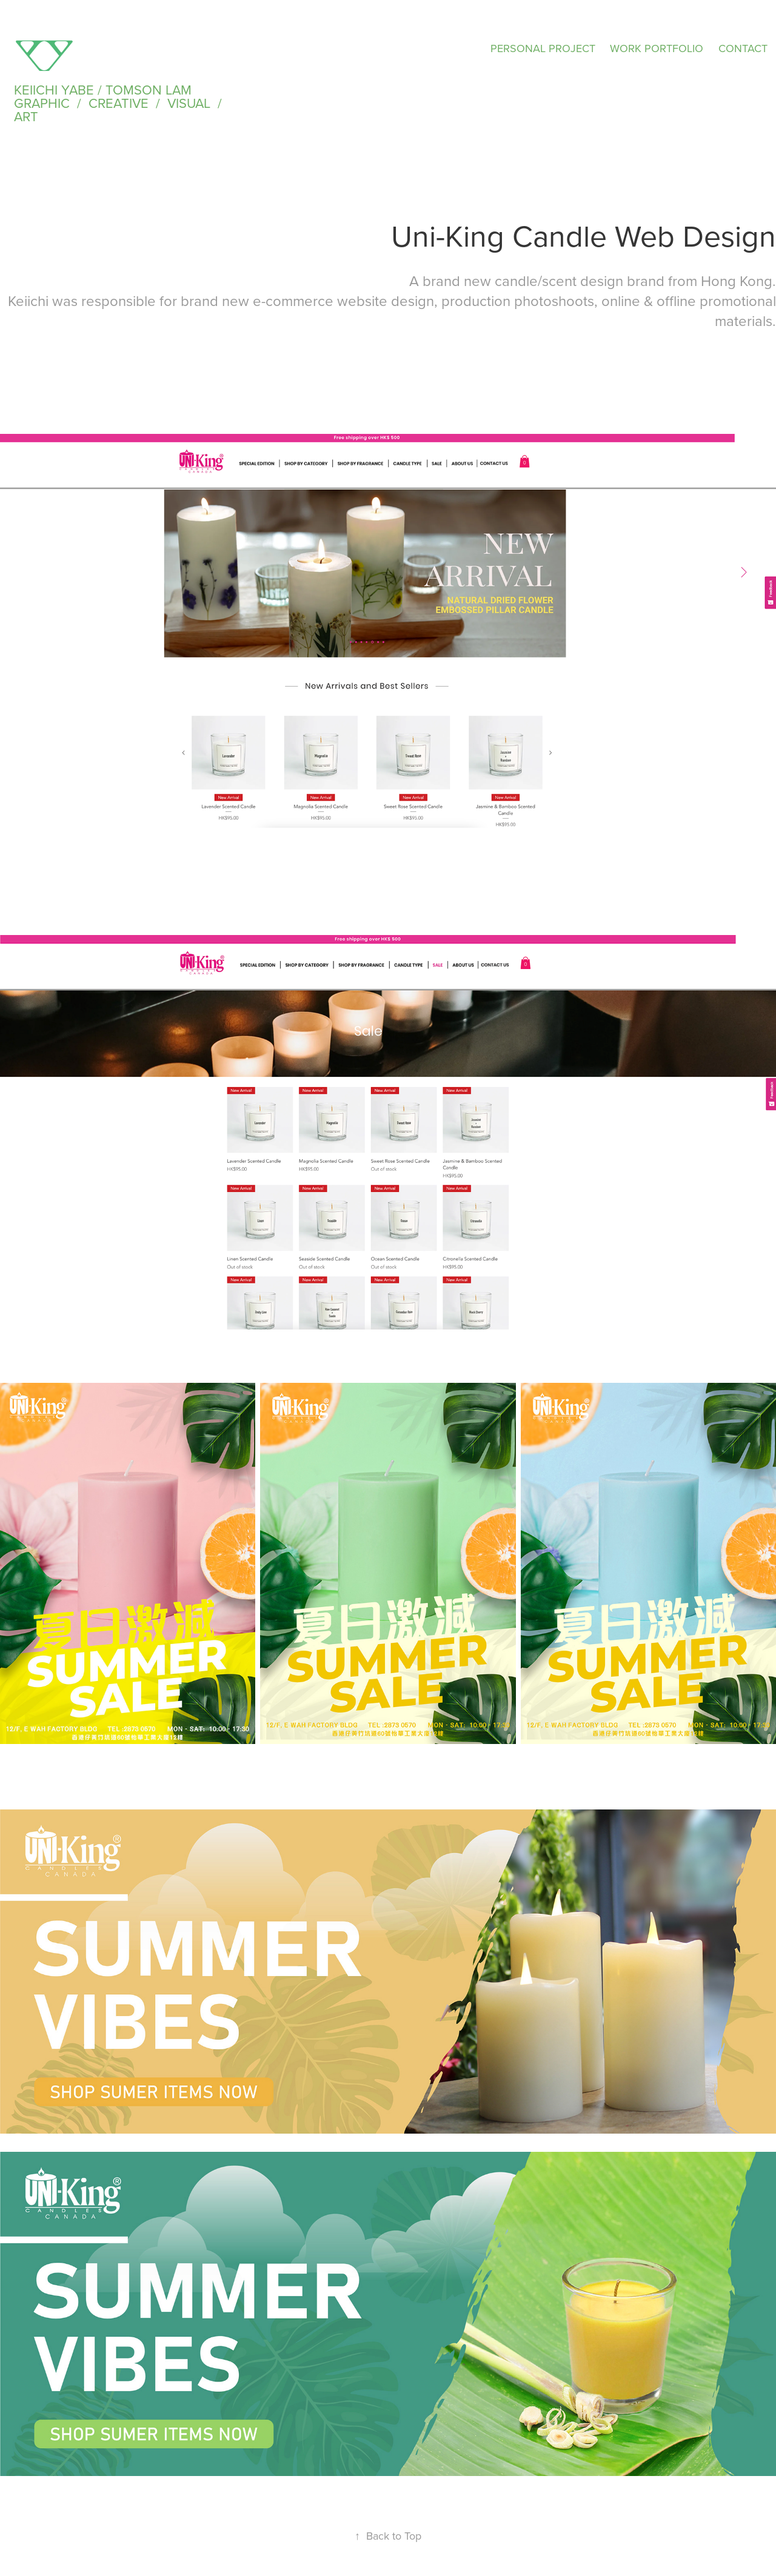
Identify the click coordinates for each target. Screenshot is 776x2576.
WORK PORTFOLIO (656, 48)
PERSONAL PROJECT (542, 48)
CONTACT (743, 48)
